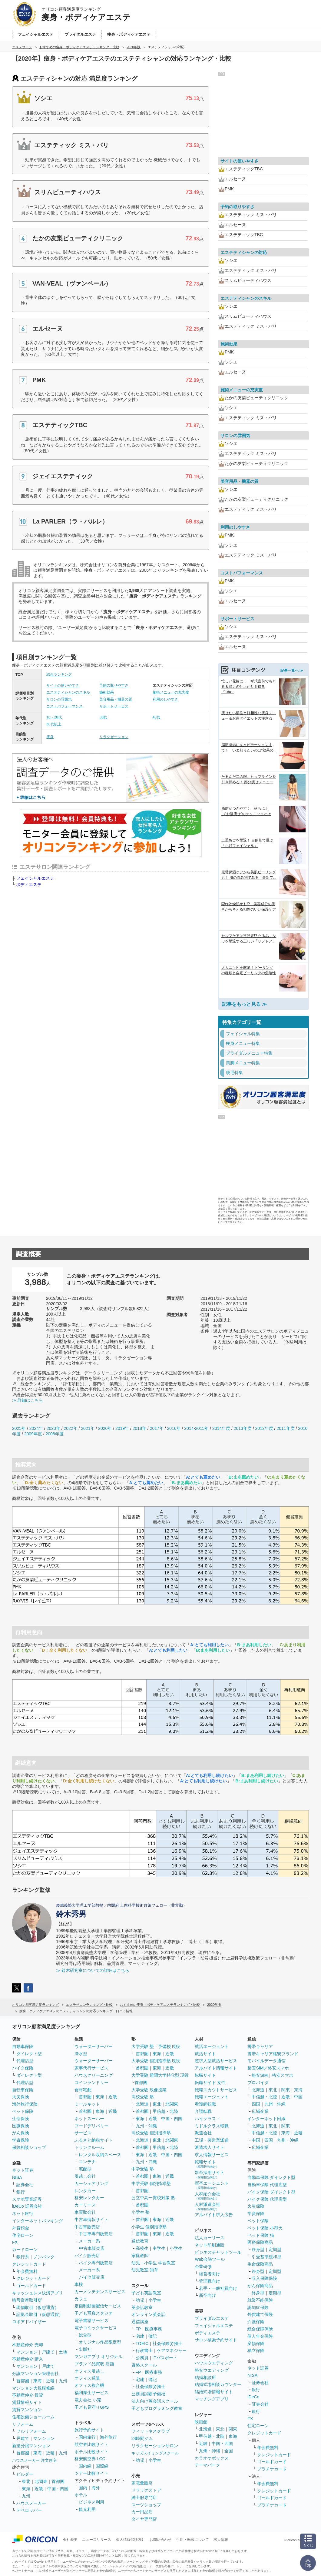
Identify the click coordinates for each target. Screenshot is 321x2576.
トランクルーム (89, 2147)
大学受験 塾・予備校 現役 (155, 2046)
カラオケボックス (212, 2458)
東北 (26, 2481)
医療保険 (20, 2125)
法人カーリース (209, 2237)
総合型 (85, 2335)
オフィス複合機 (89, 2385)
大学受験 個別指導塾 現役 (155, 2060)
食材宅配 (82, 2089)
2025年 (19, 1428)
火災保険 (20, 2096)
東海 (37, 2380)
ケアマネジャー (172, 2350)
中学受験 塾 (142, 2168)
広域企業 (260, 2111)
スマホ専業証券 (27, 2199)
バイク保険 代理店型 (267, 2199)
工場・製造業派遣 (212, 2140)
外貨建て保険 (260, 2314)
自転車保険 (22, 2089)
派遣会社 (203, 2132)
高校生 (142, 2248)
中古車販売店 (87, 2226)
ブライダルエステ (212, 2318)
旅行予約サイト (89, 2429)
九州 (63, 2380)
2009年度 (33, 1433)
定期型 (275, 2249)
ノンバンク (44, 2256)
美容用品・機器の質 (115, 699)
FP (138, 2329)
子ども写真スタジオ (93, 2313)
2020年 (105, 1428)
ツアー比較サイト (91, 2473)
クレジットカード (29, 2264)
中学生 (159, 2248)
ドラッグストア (146, 2490)
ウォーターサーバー (93, 2046)
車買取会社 (85, 2212)
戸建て (48, 2352)
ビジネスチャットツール (218, 2252)
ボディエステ (28, 884)
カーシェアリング (91, 2183)
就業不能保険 (260, 2300)
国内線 (85, 2466)
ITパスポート (165, 2357)
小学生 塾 (140, 2212)
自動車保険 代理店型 (267, 2184)
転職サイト (205, 2075)
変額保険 (255, 2343)
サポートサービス (113, 706)
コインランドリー (91, 2082)
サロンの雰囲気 (59, 699)
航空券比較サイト (91, 2444)
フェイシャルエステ (35, 878)
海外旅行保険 (25, 2104)
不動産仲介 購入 (27, 2359)
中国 (298, 2096)
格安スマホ (282, 2075)
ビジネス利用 (91, 2502)
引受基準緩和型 (266, 2256)
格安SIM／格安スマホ (268, 2068)
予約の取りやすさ (113, 685)
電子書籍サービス (91, 2320)
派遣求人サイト (209, 2147)
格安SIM (260, 2075)
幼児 (140, 2300)
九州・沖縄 (146, 2125)
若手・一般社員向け (218, 2288)
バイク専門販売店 (96, 2262)
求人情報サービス (212, 2154)
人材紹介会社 (207, 2195)
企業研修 (203, 2266)
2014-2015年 (196, 1428)
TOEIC (142, 2343)
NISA (17, 2177)
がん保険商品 (260, 2285)
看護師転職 (205, 2104)
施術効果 (106, 692)
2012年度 (264, 1428)
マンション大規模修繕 (33, 2388)
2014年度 (221, 1428)
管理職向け (209, 2281)
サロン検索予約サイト (216, 2339)
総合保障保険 (260, 2329)
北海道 (142, 2104)
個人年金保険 (260, 2336)
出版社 (85, 2349)
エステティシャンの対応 (243, 252)
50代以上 (53, 724)
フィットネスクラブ (150, 2431)
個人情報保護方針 (130, 2540)
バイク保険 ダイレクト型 (271, 2192)
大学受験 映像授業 (149, 2089)
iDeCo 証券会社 (27, 2206)
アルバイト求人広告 (214, 2214)
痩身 (50, 737)
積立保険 (255, 2350)
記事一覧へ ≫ (291, 670)
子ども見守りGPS (91, 2407)
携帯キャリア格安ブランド (272, 2053)
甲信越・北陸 (165, 2111)
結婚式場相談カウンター (218, 2384)
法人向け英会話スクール (154, 2401)
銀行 (20, 2192)
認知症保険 (258, 2307)
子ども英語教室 (146, 2292)
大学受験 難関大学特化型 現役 (160, 2075)
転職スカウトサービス (216, 2089)
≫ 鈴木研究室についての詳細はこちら (92, 1970)
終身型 (258, 2249)
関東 (233, 2429)
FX (15, 2242)
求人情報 (220, 2540)
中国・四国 (57, 2488)
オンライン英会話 (148, 2314)
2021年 (87, 1428)
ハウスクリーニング (93, 2075)
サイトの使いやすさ (62, 685)
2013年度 (243, 1428)
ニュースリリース (96, 2540)
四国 (256, 2104)
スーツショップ (146, 2504)
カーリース (85, 2205)
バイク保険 (22, 2068)
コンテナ (87, 2161)
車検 (78, 2284)
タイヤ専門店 (144, 2519)
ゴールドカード (31, 2285)
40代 (156, 717)
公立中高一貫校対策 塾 (153, 2197)
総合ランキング (59, 674)
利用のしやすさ (165, 699)
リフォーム (22, 2424)
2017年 (157, 1428)
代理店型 (24, 2060)
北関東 (41, 2481)
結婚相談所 (205, 2377)
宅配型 (85, 2168)
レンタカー (85, 2190)
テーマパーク (207, 2465)
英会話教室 (142, 2307)
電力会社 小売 (87, 2399)
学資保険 (20, 2140)
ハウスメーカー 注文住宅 (34, 2460)
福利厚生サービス (91, 2392)
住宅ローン (22, 2235)
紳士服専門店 (144, 2497)
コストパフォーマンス (64, 706)
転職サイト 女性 (210, 2082)
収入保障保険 (264, 2278)
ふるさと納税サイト (93, 2140)
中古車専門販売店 (96, 2233)
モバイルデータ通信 (266, 2060)
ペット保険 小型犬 (265, 2228)
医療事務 (153, 2329)
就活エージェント (212, 2046)
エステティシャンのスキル (68, 692)
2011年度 (285, 1428)
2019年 (122, 1428)
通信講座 (139, 2321)
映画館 (201, 2422)
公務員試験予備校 (148, 2393)
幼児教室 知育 (144, 2269)
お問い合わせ (160, 2540)
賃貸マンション (27, 2409)
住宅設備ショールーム (33, 2416)
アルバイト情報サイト (216, 2068)
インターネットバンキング (37, 2220)
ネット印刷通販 (209, 2245)
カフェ (80, 2299)
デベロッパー (29, 2510)
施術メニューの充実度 (171, 692)
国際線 (102, 2466)
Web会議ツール (210, 2259)
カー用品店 (142, 2511)
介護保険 (255, 2321)
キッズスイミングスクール (155, 2453)
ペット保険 (22, 2111)
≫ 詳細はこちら (27, 1400)
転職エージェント (212, 2096)
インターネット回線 (266, 2118)
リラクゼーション (113, 737)
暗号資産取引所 (27, 2300)
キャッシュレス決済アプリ (37, 2292)
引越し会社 (85, 2176)
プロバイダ (258, 2082)
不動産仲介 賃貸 (27, 2395)
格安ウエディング (212, 2370)
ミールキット (87, 2104)
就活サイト (205, 2053)
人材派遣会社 (207, 2206)
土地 (63, 2352)
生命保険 (20, 2118)
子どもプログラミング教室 (156, 2408)
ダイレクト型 (29, 2053)
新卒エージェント (212, 2185)
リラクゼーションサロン (154, 2445)
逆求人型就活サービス (216, 2060)
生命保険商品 (260, 2264)
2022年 (70, 1428)
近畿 (50, 2380)
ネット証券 (22, 2170)
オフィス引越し (89, 2371)
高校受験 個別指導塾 (151, 2132)
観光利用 (87, 2509)
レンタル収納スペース (100, 2154)
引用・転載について (192, 2540)
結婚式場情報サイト (214, 2391)
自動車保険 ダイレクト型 (271, 2177)
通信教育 (139, 2241)
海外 (95, 2487)
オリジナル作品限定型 (100, 2342)
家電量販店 (142, 2483)
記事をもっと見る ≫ (244, 1004)
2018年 (139, 1428)
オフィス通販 (87, 2378)
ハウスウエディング (214, 2362)
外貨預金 (20, 2228)
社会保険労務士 (167, 2343)
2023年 (53, 1428)
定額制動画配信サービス (97, 2305)
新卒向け (207, 2295)
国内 (83, 2487)
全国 (228, 2450)
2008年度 (55, 1433)
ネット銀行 (22, 2213)
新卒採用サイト (209, 2174)
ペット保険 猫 (260, 2235)
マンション (27, 2352)
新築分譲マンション (31, 2445)
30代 (103, 717)
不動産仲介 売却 (27, 2344)
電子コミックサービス (95, 2327)
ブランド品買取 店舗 (94, 2363)
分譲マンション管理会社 (35, 2373)
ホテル (80, 2494)
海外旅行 (108, 2437)
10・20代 (54, 717)
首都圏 (22, 2380)
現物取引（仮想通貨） (37, 2307)
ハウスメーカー (31, 2503)
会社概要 (70, 2540)
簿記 (152, 2336)
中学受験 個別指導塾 (151, 2183)
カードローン (25, 2249)
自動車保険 (22, 2046)
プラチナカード (272, 2469)
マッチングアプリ (212, 2399)
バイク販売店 (87, 2255)
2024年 (36, 1428)
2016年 (173, 1428)
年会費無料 (27, 2271)
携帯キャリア (260, 2046)
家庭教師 (139, 2255)
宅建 (140, 2336)
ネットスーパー (89, 2118)
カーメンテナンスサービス (99, 2291)
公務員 (142, 2357)
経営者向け (209, 2273)
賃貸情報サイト (27, 2402)
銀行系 (22, 2256)
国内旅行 (87, 2437)
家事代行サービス (91, 2068)
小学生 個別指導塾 (149, 2226)
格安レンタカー (89, 2197)
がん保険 (20, 2132)
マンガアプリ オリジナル (98, 2356)
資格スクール (144, 2365)
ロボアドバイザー (29, 2321)
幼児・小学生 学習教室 (153, 2262)
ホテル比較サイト (91, 2451)
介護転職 (203, 2111)
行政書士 (144, 2350)
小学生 (176, 2248)
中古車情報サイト (91, 2219)
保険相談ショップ (29, 2147)
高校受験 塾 (142, 2096)
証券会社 (24, 2184)
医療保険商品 (260, 2242)
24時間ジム (142, 2438)
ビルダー (24, 2474)
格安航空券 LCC (89, 2458)
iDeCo (253, 2396)
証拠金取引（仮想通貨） (39, 2314)
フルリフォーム (31, 2431)
